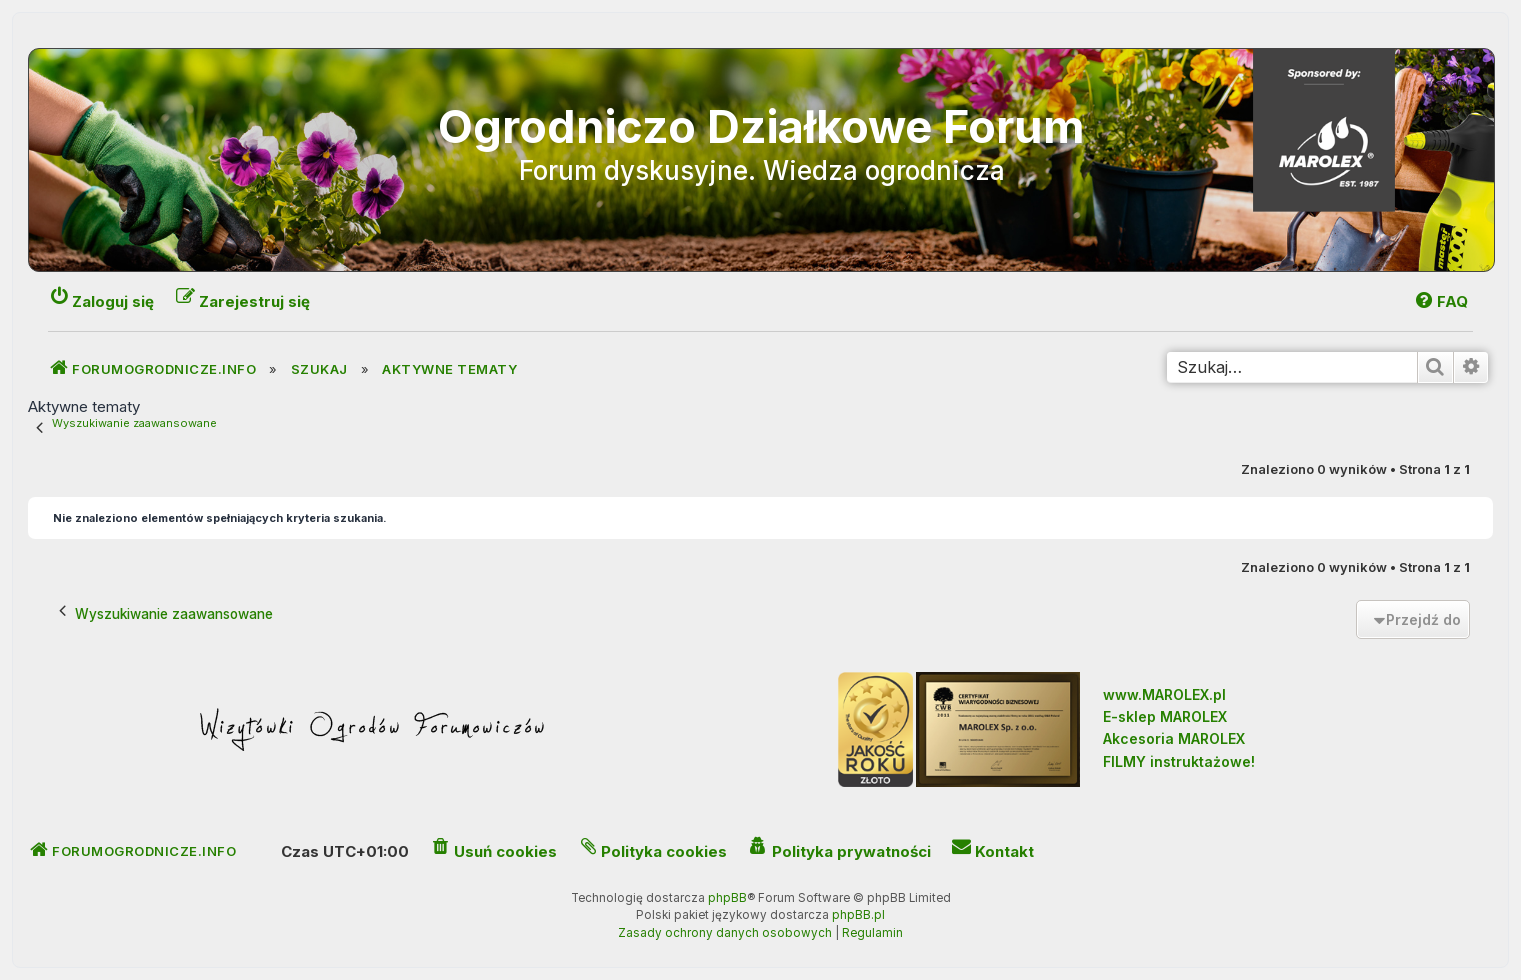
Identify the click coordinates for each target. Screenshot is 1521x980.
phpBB (727, 898)
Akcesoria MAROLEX (1174, 738)
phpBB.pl (858, 915)
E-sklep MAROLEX (1165, 716)
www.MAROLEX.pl (1164, 694)
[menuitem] (1440, 301)
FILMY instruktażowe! (1179, 761)
